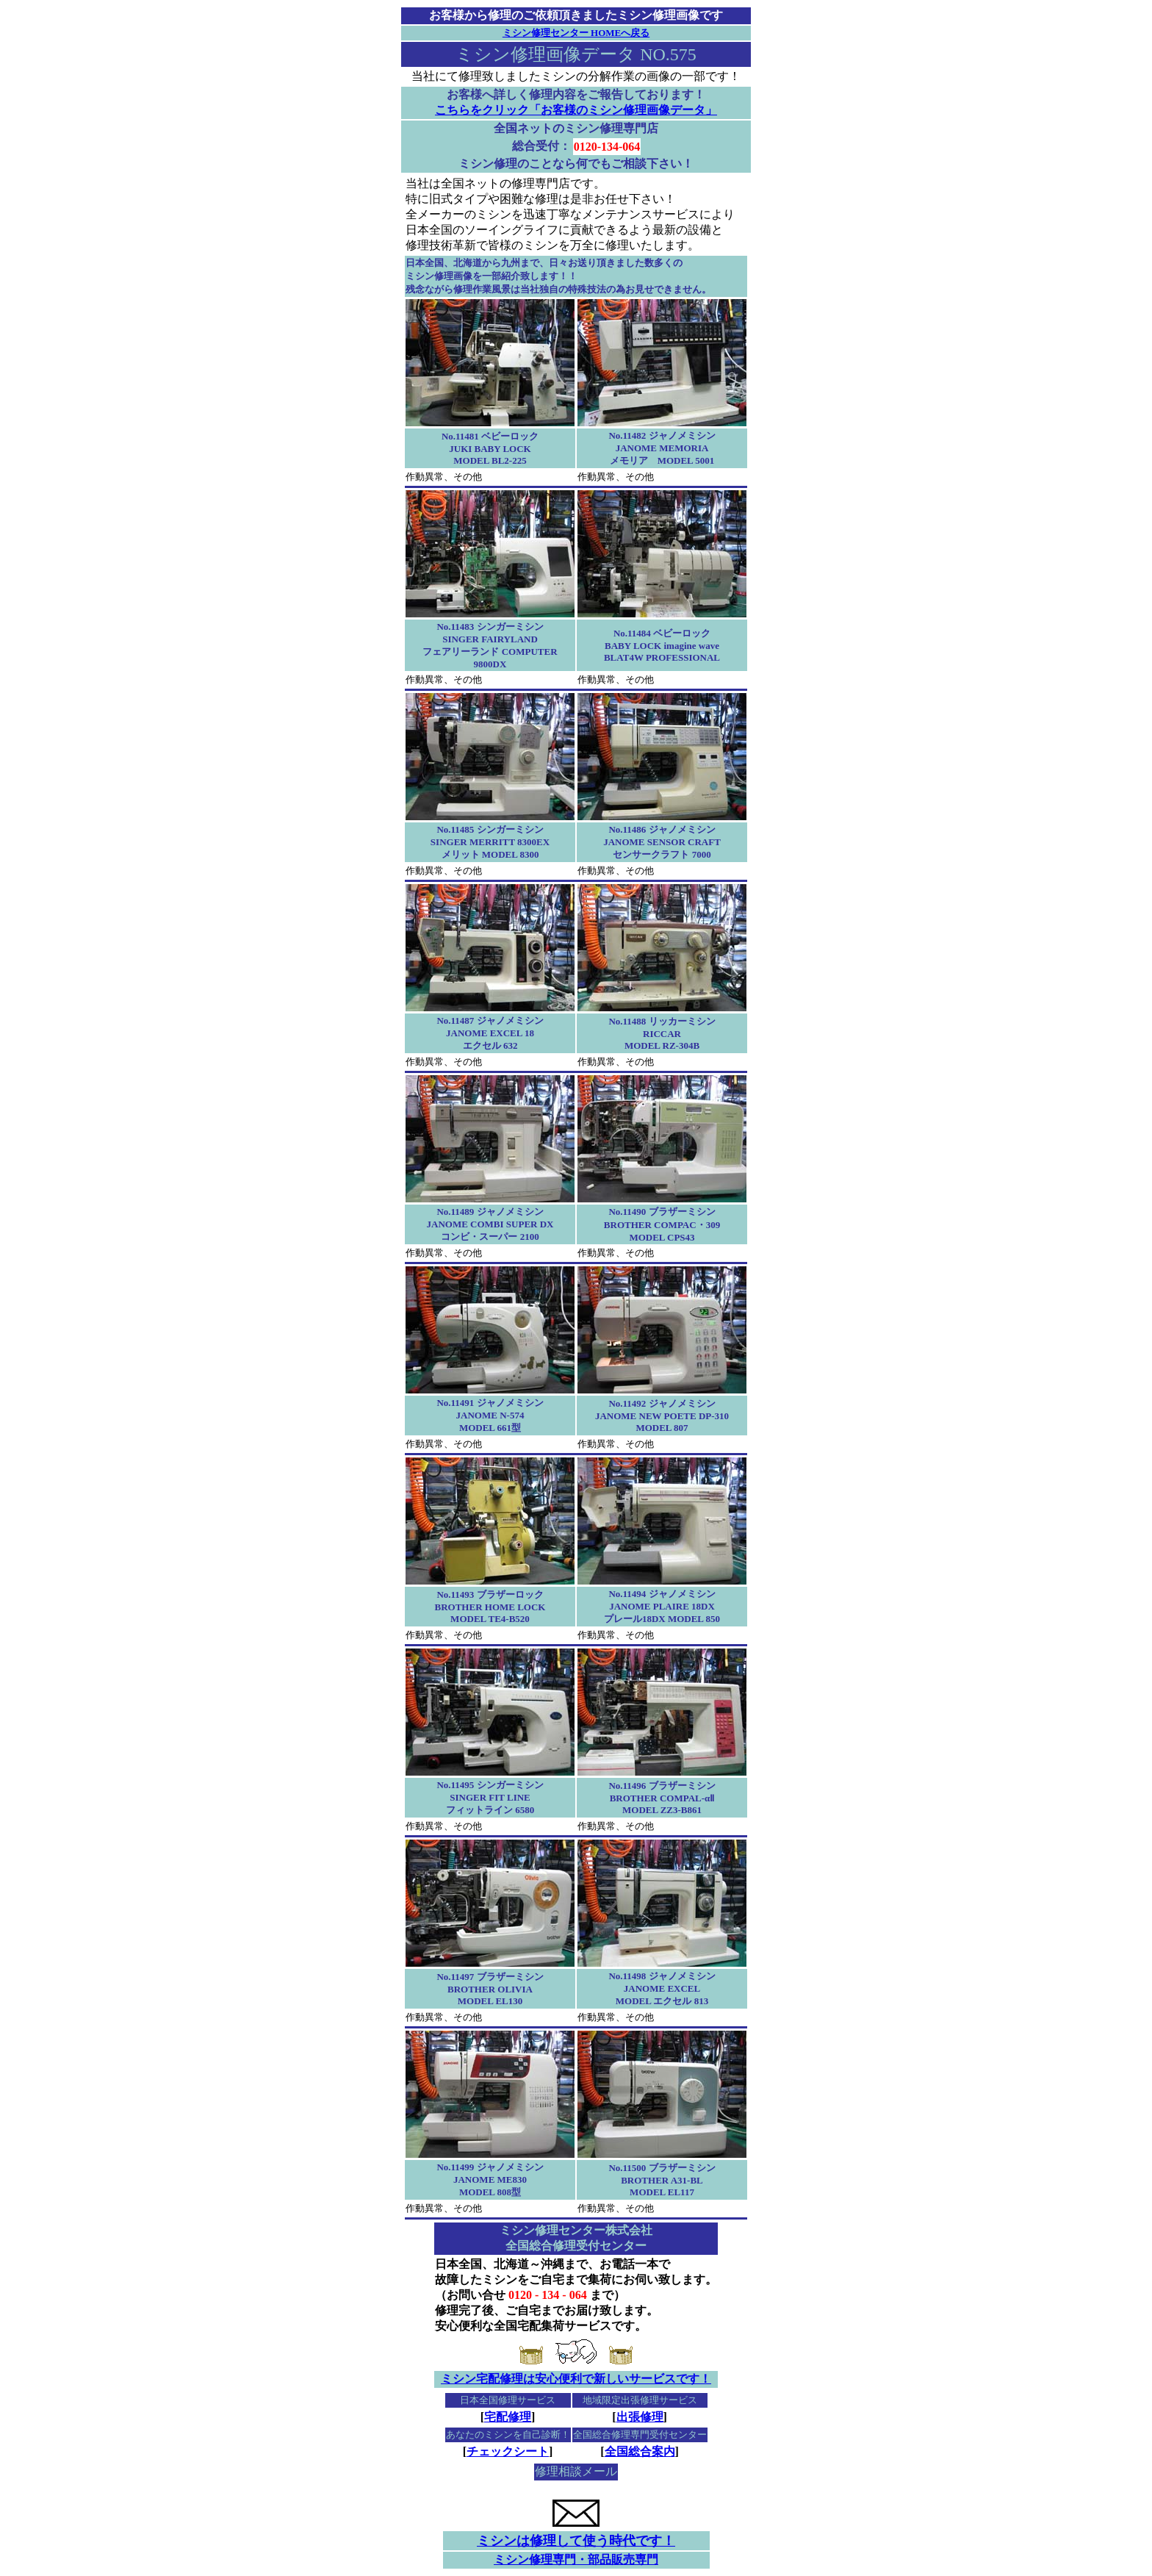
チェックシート (508, 2451)
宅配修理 (507, 2417)
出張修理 (639, 2417)
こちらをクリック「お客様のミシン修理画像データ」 (576, 110)
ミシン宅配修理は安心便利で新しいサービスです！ (576, 2378)
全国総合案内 (640, 2451)
